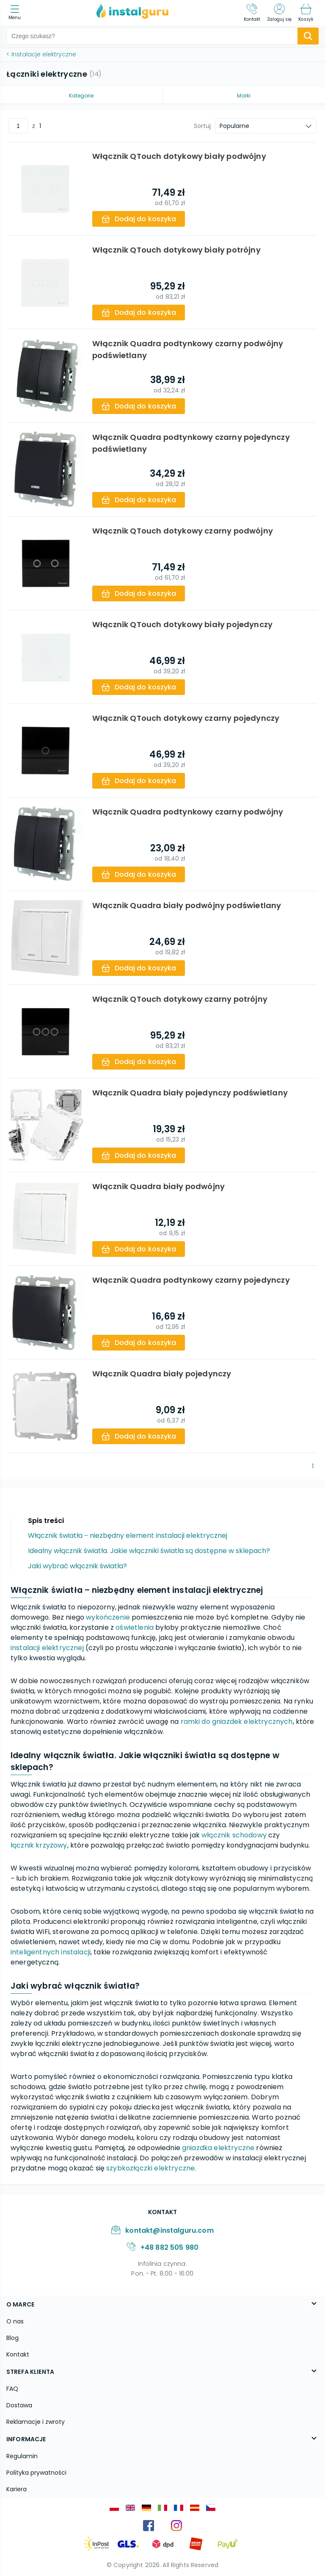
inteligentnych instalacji (51, 1952)
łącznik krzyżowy (39, 1845)
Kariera (16, 2489)
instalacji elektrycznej (47, 1648)
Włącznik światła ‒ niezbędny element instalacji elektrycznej (127, 1535)
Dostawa (19, 2405)
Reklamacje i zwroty (35, 2422)
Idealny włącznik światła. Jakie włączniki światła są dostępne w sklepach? (149, 1551)
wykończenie (108, 1617)
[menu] (16, 13)
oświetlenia (135, 1627)
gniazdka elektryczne (218, 2148)
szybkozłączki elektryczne (150, 2168)
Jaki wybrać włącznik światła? (77, 1566)
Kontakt (17, 2354)
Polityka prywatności (36, 2472)
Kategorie (81, 95)
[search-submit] (308, 36)
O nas (15, 2321)
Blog (12, 2338)
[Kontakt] (252, 12)
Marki (244, 95)
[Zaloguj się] (279, 12)
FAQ (12, 2388)
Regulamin (22, 2456)
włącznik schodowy (234, 1835)
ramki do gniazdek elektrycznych (237, 1721)
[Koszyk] (306, 12)
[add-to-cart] (139, 219)
